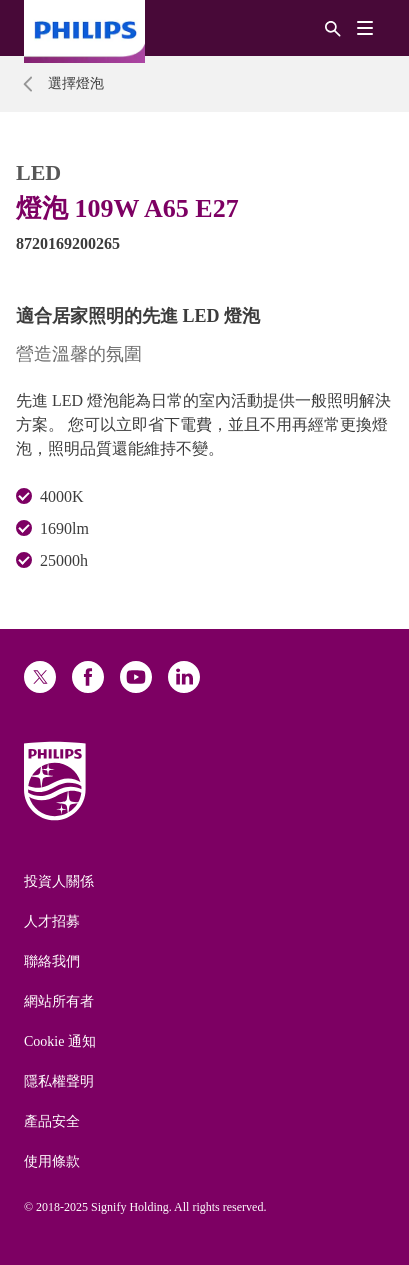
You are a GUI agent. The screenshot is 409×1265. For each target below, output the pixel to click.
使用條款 (52, 1161)
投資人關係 (59, 881)
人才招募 (52, 921)
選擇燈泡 (76, 83)
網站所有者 (59, 1001)
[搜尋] (333, 27)
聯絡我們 (52, 961)
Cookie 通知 (60, 1041)
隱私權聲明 (59, 1081)
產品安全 (52, 1121)
